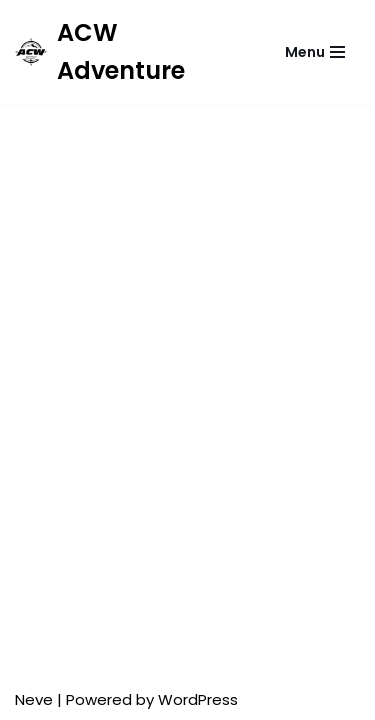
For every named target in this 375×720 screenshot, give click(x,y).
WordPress (198, 699)
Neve (34, 699)
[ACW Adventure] (127, 52)
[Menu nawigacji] (315, 52)
